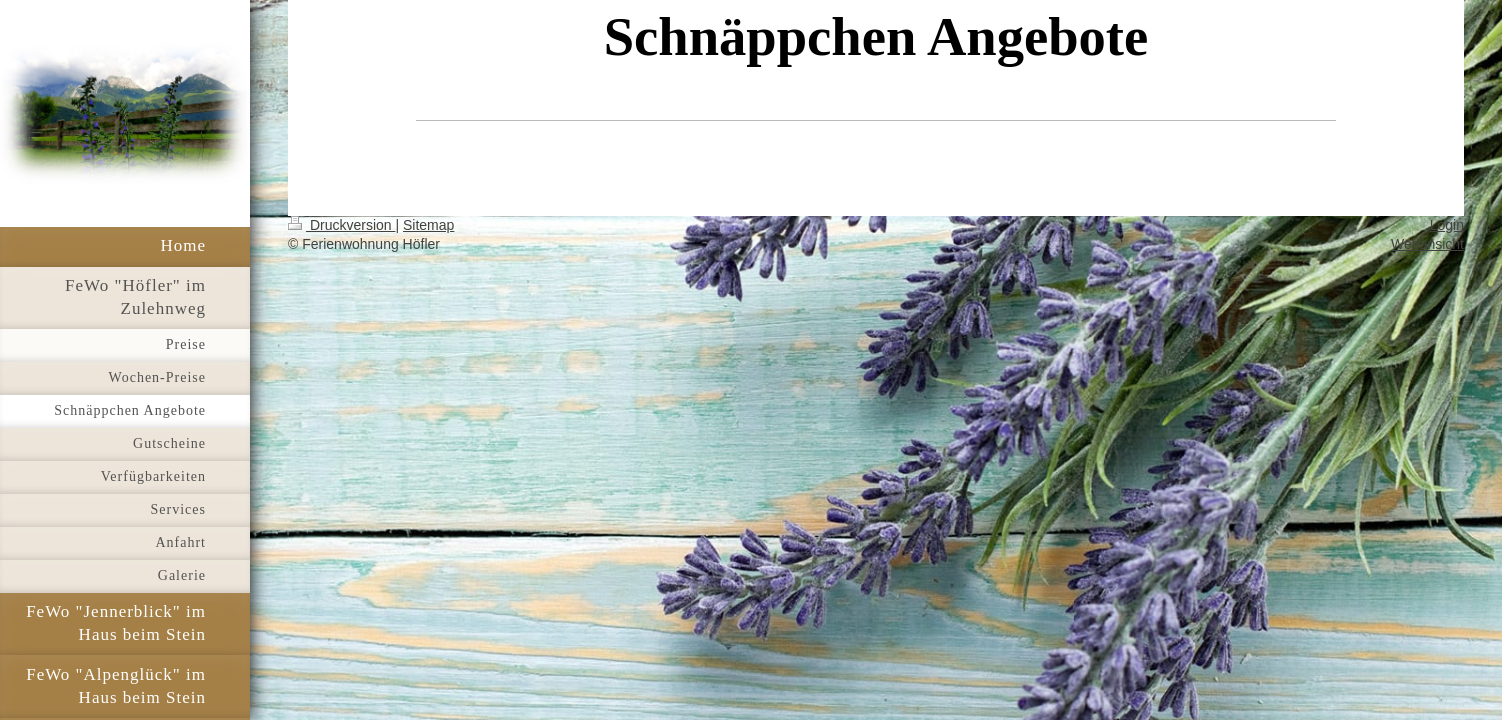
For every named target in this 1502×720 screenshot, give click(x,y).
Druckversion (341, 225)
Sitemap (428, 225)
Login (1447, 225)
